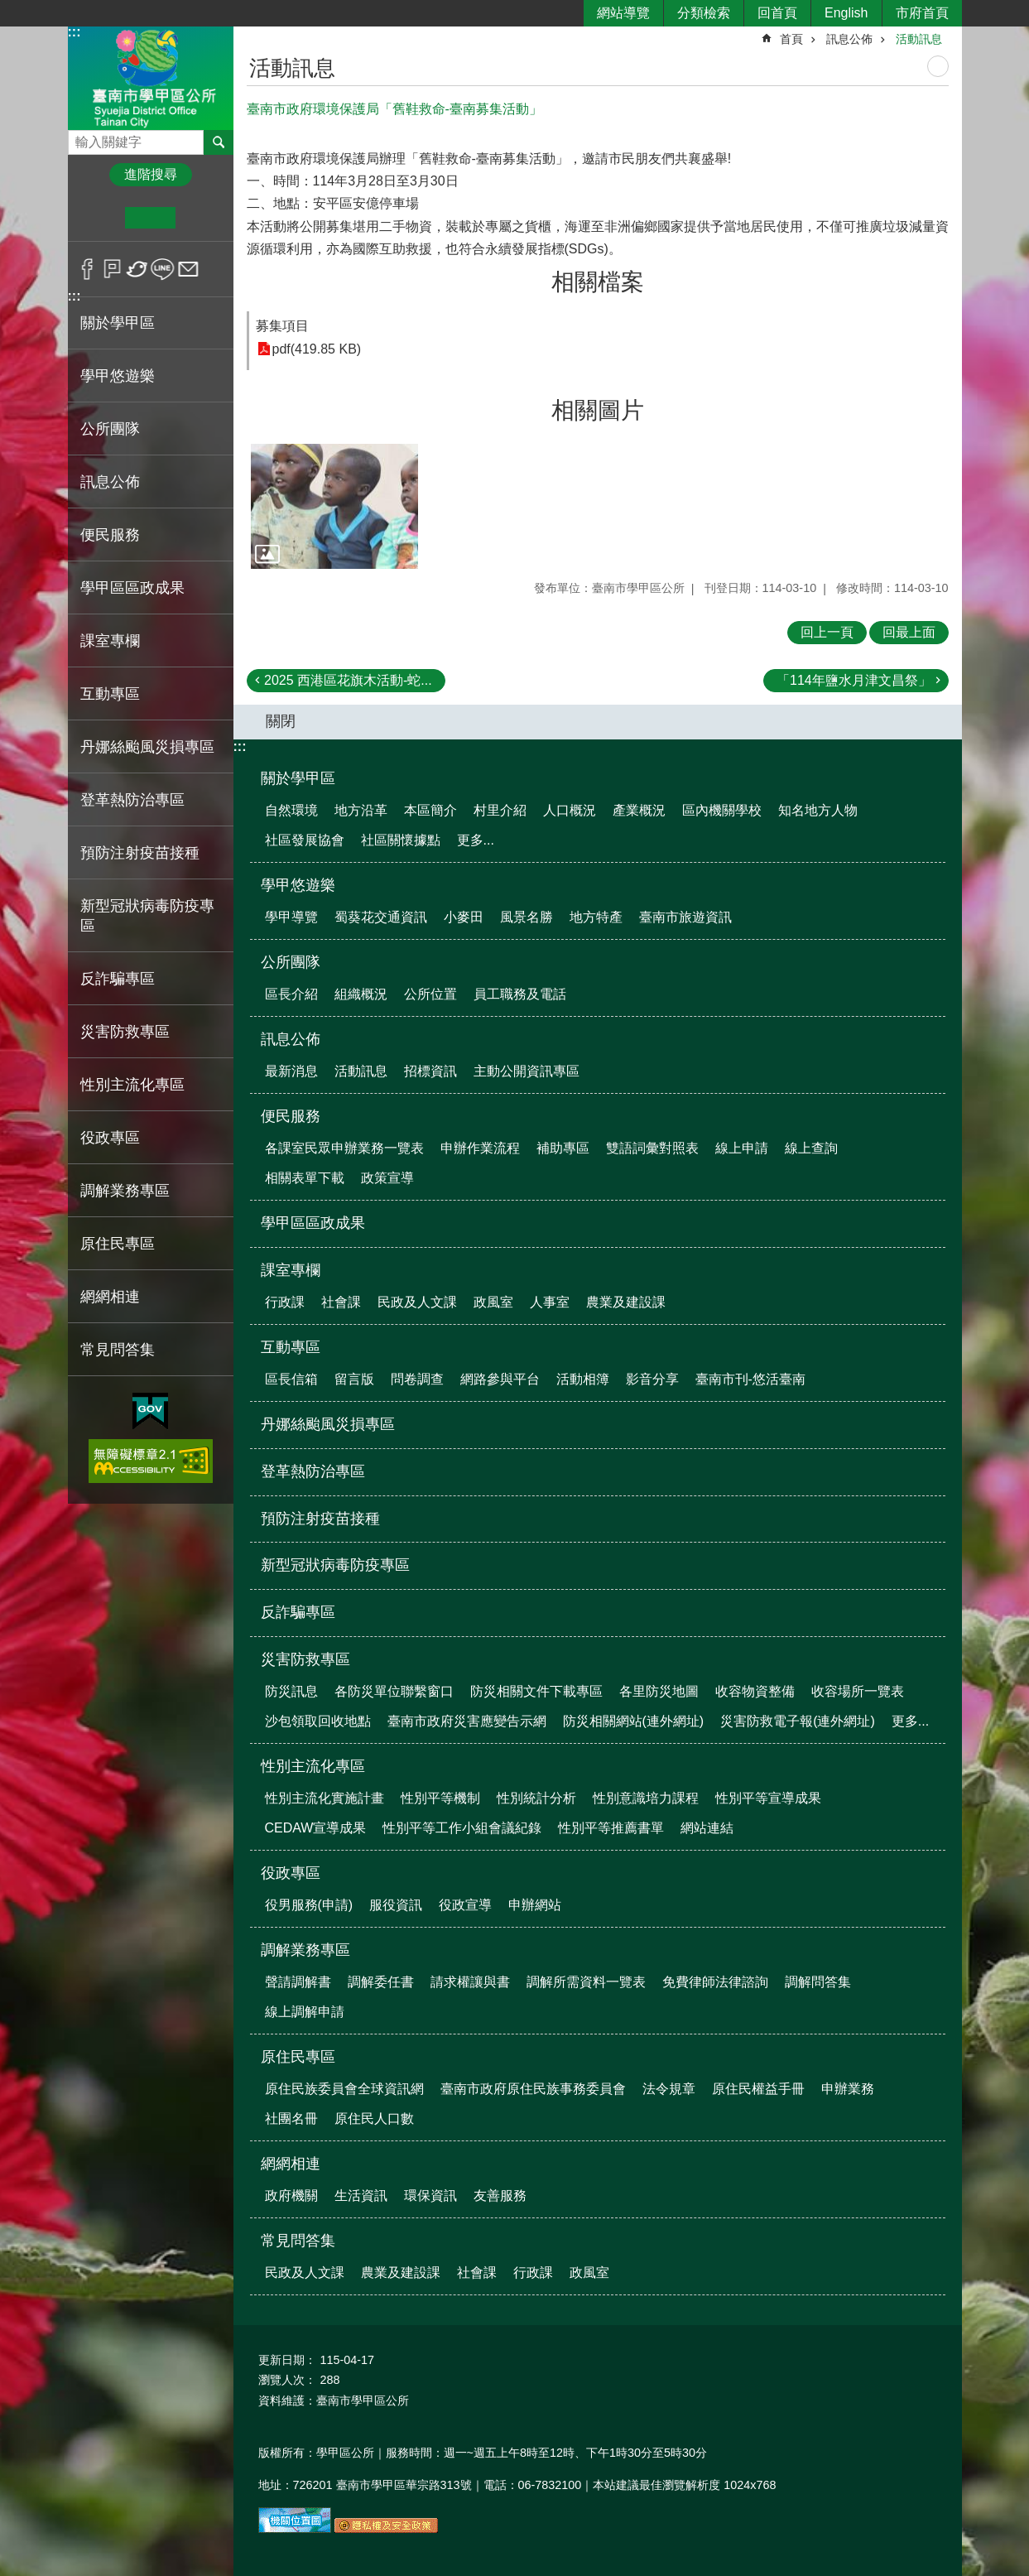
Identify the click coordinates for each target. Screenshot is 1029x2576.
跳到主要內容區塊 (8, 8)
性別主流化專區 (313, 1766)
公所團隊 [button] (110, 429)
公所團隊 (290, 962)
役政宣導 (465, 1905)
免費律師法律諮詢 (715, 1982)
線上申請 (741, 1148)
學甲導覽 (291, 917)
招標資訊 (430, 1071)
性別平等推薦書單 (611, 1828)
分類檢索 (703, 13)
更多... (475, 840)
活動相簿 (582, 1379)
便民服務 (290, 1116)
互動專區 (290, 1347)
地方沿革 (360, 810)
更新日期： (287, 2360)
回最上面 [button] (908, 632)
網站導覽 (623, 13)
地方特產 (596, 917)
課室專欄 (290, 1270)
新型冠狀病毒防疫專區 (147, 916)
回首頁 (777, 13)
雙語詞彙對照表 (652, 1148)
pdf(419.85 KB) (317, 349)
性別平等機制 (440, 1798)
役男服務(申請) (309, 1905)
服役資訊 (395, 1905)
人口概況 (569, 810)
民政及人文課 (417, 1302)
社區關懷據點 (400, 840)
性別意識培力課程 (646, 1798)
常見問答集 (298, 2240)
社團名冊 (291, 2118)
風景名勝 (526, 917)
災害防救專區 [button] (125, 1031)
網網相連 (290, 2163)
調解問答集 (818, 1982)
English (846, 13)
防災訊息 (291, 1691)
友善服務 (500, 2195)
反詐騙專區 (117, 978)
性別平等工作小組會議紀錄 (461, 1828)
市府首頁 (922, 13)
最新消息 (291, 1071)
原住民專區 (298, 2057)
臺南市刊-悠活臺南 (750, 1379)
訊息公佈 (849, 39)
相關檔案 (597, 282)
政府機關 (291, 2195)
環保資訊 (430, 2195)
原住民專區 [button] (117, 1243)
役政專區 (290, 1873)
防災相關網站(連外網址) (633, 1721)
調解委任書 (381, 1982)
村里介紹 (500, 810)
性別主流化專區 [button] (132, 1084)
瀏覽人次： (287, 2379)
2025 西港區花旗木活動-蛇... (348, 680)
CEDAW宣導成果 (316, 1828)
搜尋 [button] (218, 142)
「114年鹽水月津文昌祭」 (854, 680)
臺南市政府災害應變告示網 (466, 1721)
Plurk (112, 269)
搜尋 (81, 138)
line (163, 269)
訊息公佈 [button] (110, 482)
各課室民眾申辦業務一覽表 (344, 1148)
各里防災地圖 (659, 1691)
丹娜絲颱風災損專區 (147, 747)
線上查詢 (811, 1148)
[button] (334, 507)
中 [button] (150, 218)
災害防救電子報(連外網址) (797, 1721)
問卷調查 (417, 1379)
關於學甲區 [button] (117, 323)
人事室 (550, 1302)
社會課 (341, 1302)
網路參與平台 (500, 1379)
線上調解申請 (304, 2012)
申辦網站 (534, 1905)
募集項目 (282, 326)
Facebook (87, 269)
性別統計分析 (536, 1798)
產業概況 (639, 810)
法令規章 (668, 2089)
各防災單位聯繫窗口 (394, 1691)
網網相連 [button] (110, 1296)
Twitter (138, 269)
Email (188, 269)
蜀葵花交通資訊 (380, 917)
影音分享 (652, 1379)
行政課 (285, 1302)
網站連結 (706, 1828)
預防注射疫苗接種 (140, 853)
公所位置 (430, 994)
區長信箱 (291, 1379)
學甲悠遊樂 (298, 885)
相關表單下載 (304, 1178)
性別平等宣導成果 (768, 1798)
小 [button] (100, 218)
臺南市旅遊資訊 (685, 917)
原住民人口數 (374, 2118)
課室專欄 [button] (110, 641)
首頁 (791, 39)
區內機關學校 (722, 810)
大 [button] (201, 218)
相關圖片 (597, 410)
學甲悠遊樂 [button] (117, 376)
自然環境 (291, 810)
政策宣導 (387, 1178)
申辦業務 (847, 2089)
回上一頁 (827, 632)
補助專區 (562, 1148)
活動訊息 (919, 39)
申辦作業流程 (480, 1148)
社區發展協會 (304, 840)
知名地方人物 (818, 810)
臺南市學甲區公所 (150, 77)
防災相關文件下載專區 (536, 1691)
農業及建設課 (626, 1302)
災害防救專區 (305, 1659)
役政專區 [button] (110, 1137)
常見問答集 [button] (117, 1349)
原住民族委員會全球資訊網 (344, 2089)
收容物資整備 (755, 1691)
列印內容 (938, 66)
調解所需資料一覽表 (586, 1982)
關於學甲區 (298, 778)
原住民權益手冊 (758, 2089)
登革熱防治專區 (132, 800)
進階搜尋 (150, 174)
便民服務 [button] (110, 535)
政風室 (493, 1302)
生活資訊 (360, 2195)
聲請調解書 (298, 1982)
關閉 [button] (281, 721)
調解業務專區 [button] (125, 1190)
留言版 (354, 1379)
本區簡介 (430, 810)
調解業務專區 (305, 1950)
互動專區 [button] (110, 694)
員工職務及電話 (520, 994)
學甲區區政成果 (132, 588)
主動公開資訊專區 (526, 1071)
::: (74, 32)
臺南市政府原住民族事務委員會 (533, 2089)
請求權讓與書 (470, 1982)
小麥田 (463, 917)
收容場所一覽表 (857, 1691)
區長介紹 (291, 994)
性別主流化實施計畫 (324, 1798)
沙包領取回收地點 (318, 1721)
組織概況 (360, 994)
